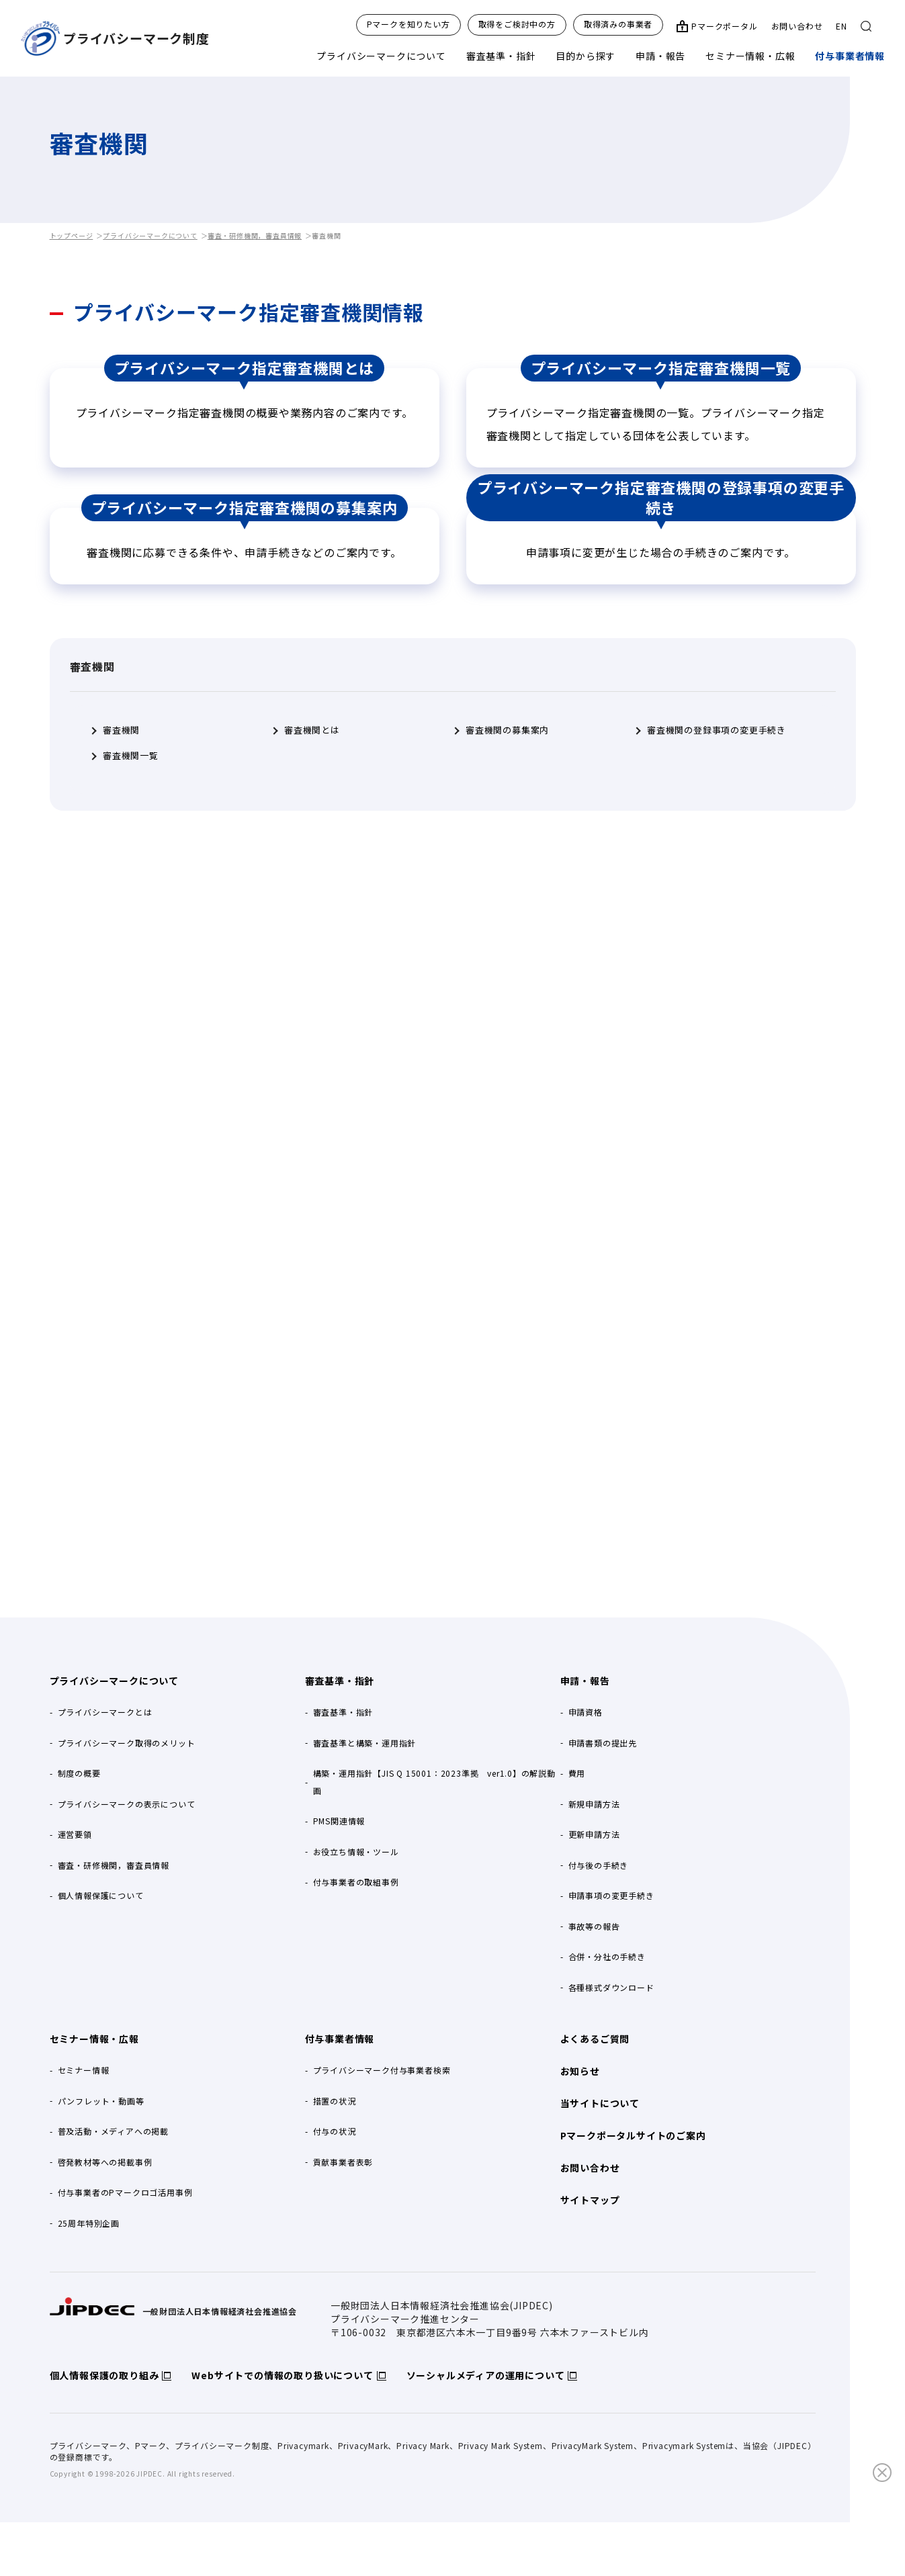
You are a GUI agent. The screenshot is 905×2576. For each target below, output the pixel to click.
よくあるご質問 (595, 2038)
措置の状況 (334, 2100)
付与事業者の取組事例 (356, 1881)
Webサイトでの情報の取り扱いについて (282, 2375)
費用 (577, 1773)
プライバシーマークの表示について (127, 1804)
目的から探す (585, 55)
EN (841, 26)
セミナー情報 (84, 2070)
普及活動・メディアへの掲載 (113, 2131)
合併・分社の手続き (607, 1956)
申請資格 (585, 1712)
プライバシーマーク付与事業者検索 (382, 2070)
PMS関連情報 (339, 1820)
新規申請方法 (594, 1804)
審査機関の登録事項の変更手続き (716, 730)
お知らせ (580, 2071)
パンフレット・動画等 (101, 2100)
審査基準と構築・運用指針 (365, 1742)
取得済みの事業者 (618, 24)
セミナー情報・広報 (750, 55)
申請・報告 (660, 55)
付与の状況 (334, 2131)
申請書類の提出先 (602, 1742)
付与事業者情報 (850, 55)
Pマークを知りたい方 (408, 24)
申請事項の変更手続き (611, 1895)
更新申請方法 (594, 1834)
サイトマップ (590, 2200)
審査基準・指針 (501, 55)
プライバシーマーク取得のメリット (127, 1742)
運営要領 (75, 1834)
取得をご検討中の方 (517, 24)
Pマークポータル (724, 26)
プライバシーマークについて (380, 55)
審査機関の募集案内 (507, 730)
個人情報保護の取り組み (104, 2375)
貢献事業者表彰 (343, 2162)
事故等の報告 (594, 1926)
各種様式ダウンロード (611, 1987)
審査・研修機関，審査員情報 (255, 235)
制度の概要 (79, 1773)
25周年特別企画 (89, 2223)
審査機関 (121, 730)
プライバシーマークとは (105, 1712)
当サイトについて (600, 2103)
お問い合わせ (797, 26)
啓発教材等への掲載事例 (105, 2162)
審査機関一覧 (131, 756)
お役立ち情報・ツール (356, 1851)
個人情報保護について (101, 1895)
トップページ (71, 235)
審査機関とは (312, 730)
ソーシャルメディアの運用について (485, 2375)
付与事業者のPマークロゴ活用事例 (125, 2192)
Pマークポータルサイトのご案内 (633, 2135)
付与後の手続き (598, 1865)
